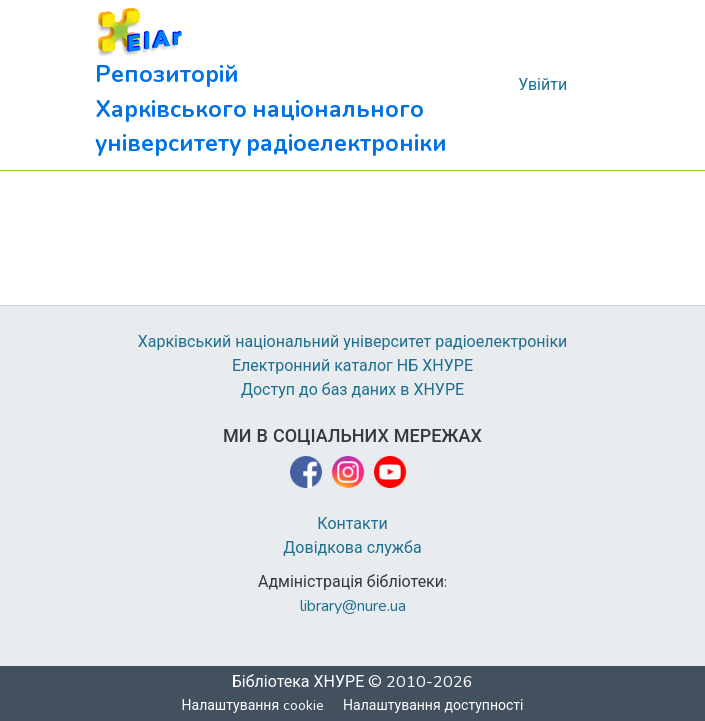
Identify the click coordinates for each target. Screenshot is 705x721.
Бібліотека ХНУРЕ (298, 682)
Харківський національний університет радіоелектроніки (352, 342)
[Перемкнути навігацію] (596, 85)
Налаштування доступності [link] (434, 705)
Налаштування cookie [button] (253, 705)
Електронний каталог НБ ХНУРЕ (353, 366)
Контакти (352, 524)
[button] (275, 85)
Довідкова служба (353, 548)
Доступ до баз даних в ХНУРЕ (352, 390)
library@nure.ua (353, 606)
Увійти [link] (542, 85)
